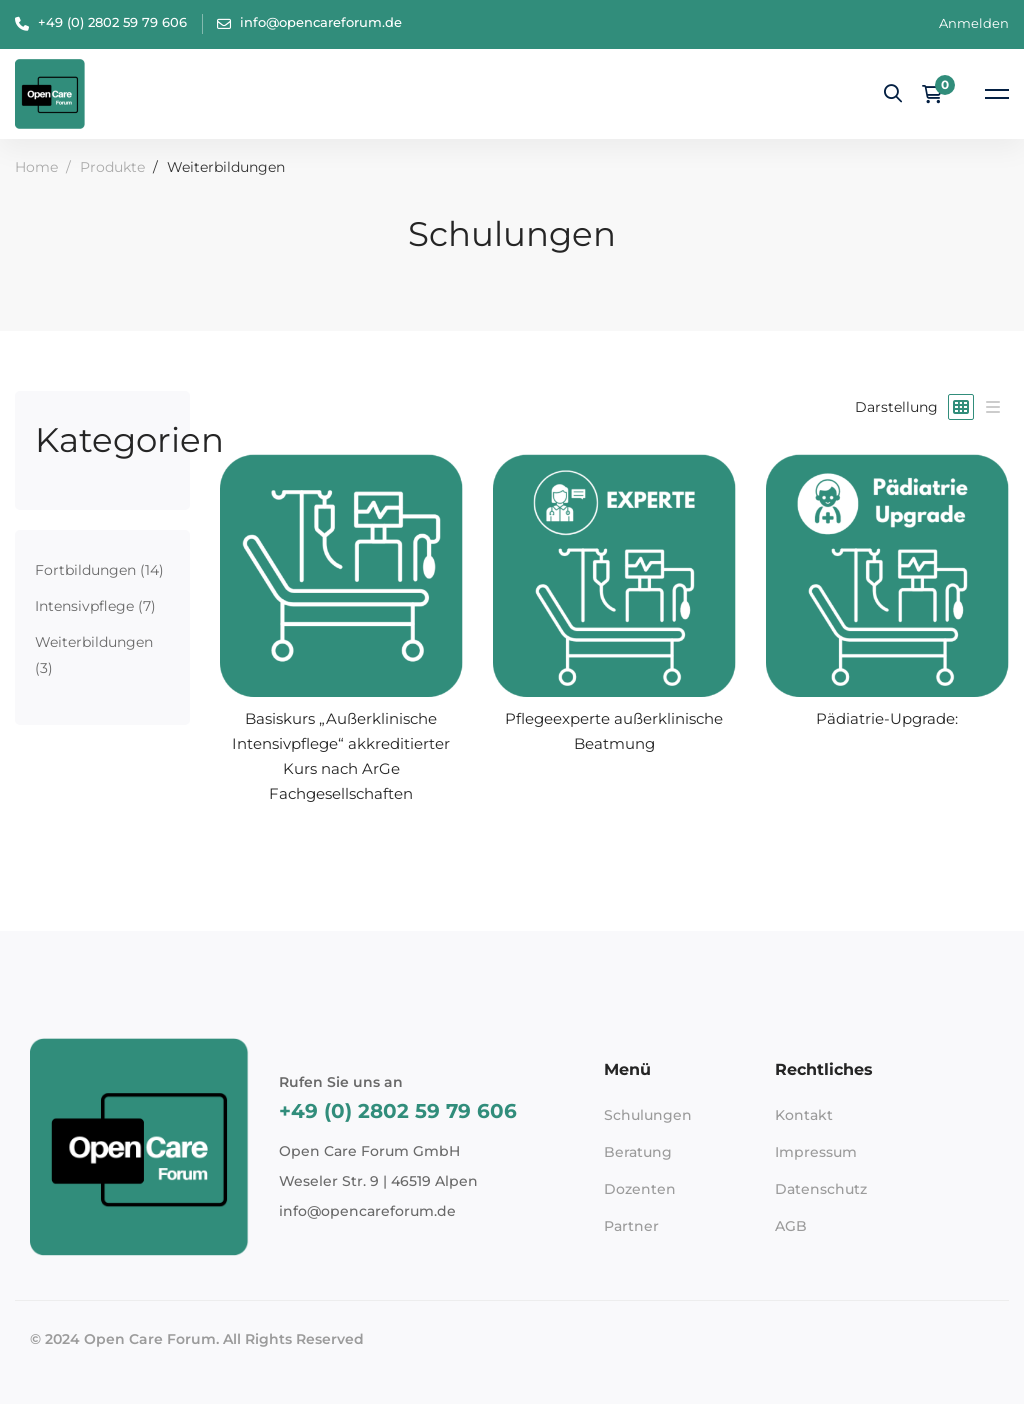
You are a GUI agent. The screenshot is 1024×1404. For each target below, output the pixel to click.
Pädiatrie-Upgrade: (887, 718)
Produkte (112, 167)
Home (36, 167)
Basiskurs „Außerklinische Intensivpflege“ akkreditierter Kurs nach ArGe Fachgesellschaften (341, 756)
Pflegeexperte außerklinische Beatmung (614, 731)
